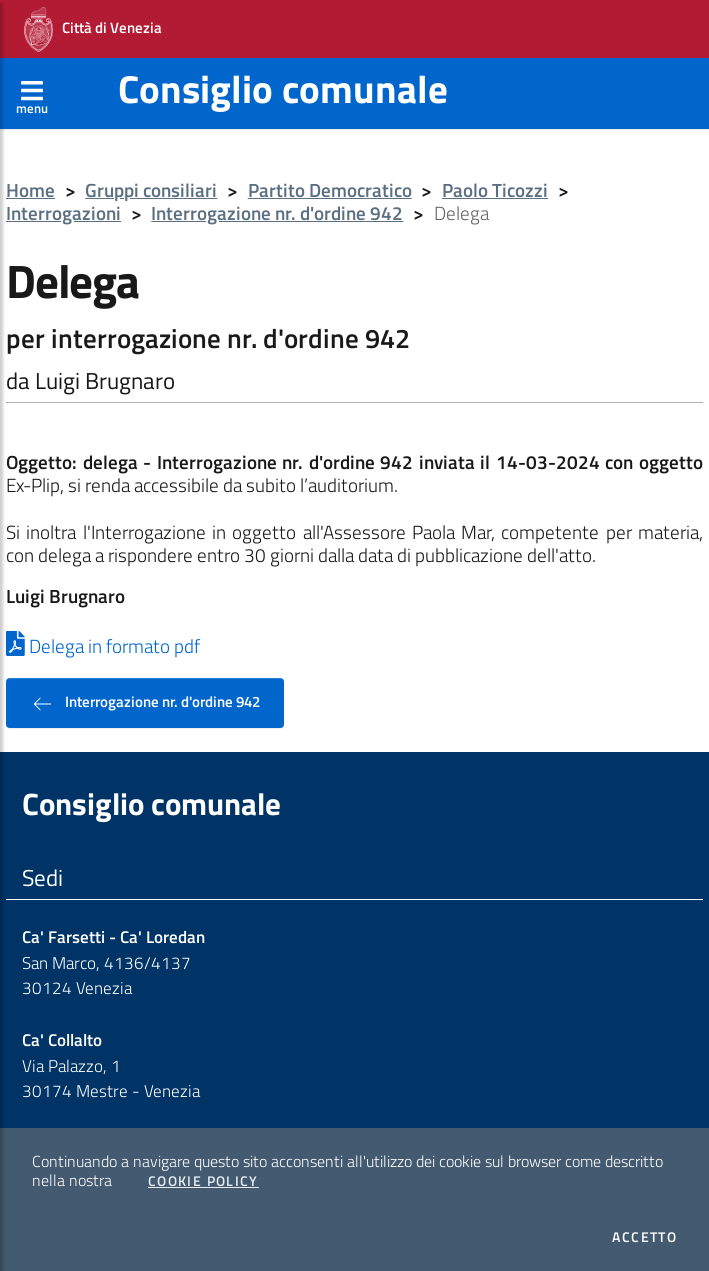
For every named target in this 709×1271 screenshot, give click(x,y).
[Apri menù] (32, 93)
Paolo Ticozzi (495, 190)
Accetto (644, 1237)
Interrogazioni (63, 213)
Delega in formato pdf (103, 646)
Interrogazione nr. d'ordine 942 (277, 213)
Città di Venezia (93, 29)
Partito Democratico (330, 190)
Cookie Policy (203, 1181)
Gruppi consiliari (151, 190)
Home (30, 190)
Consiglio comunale (283, 88)
